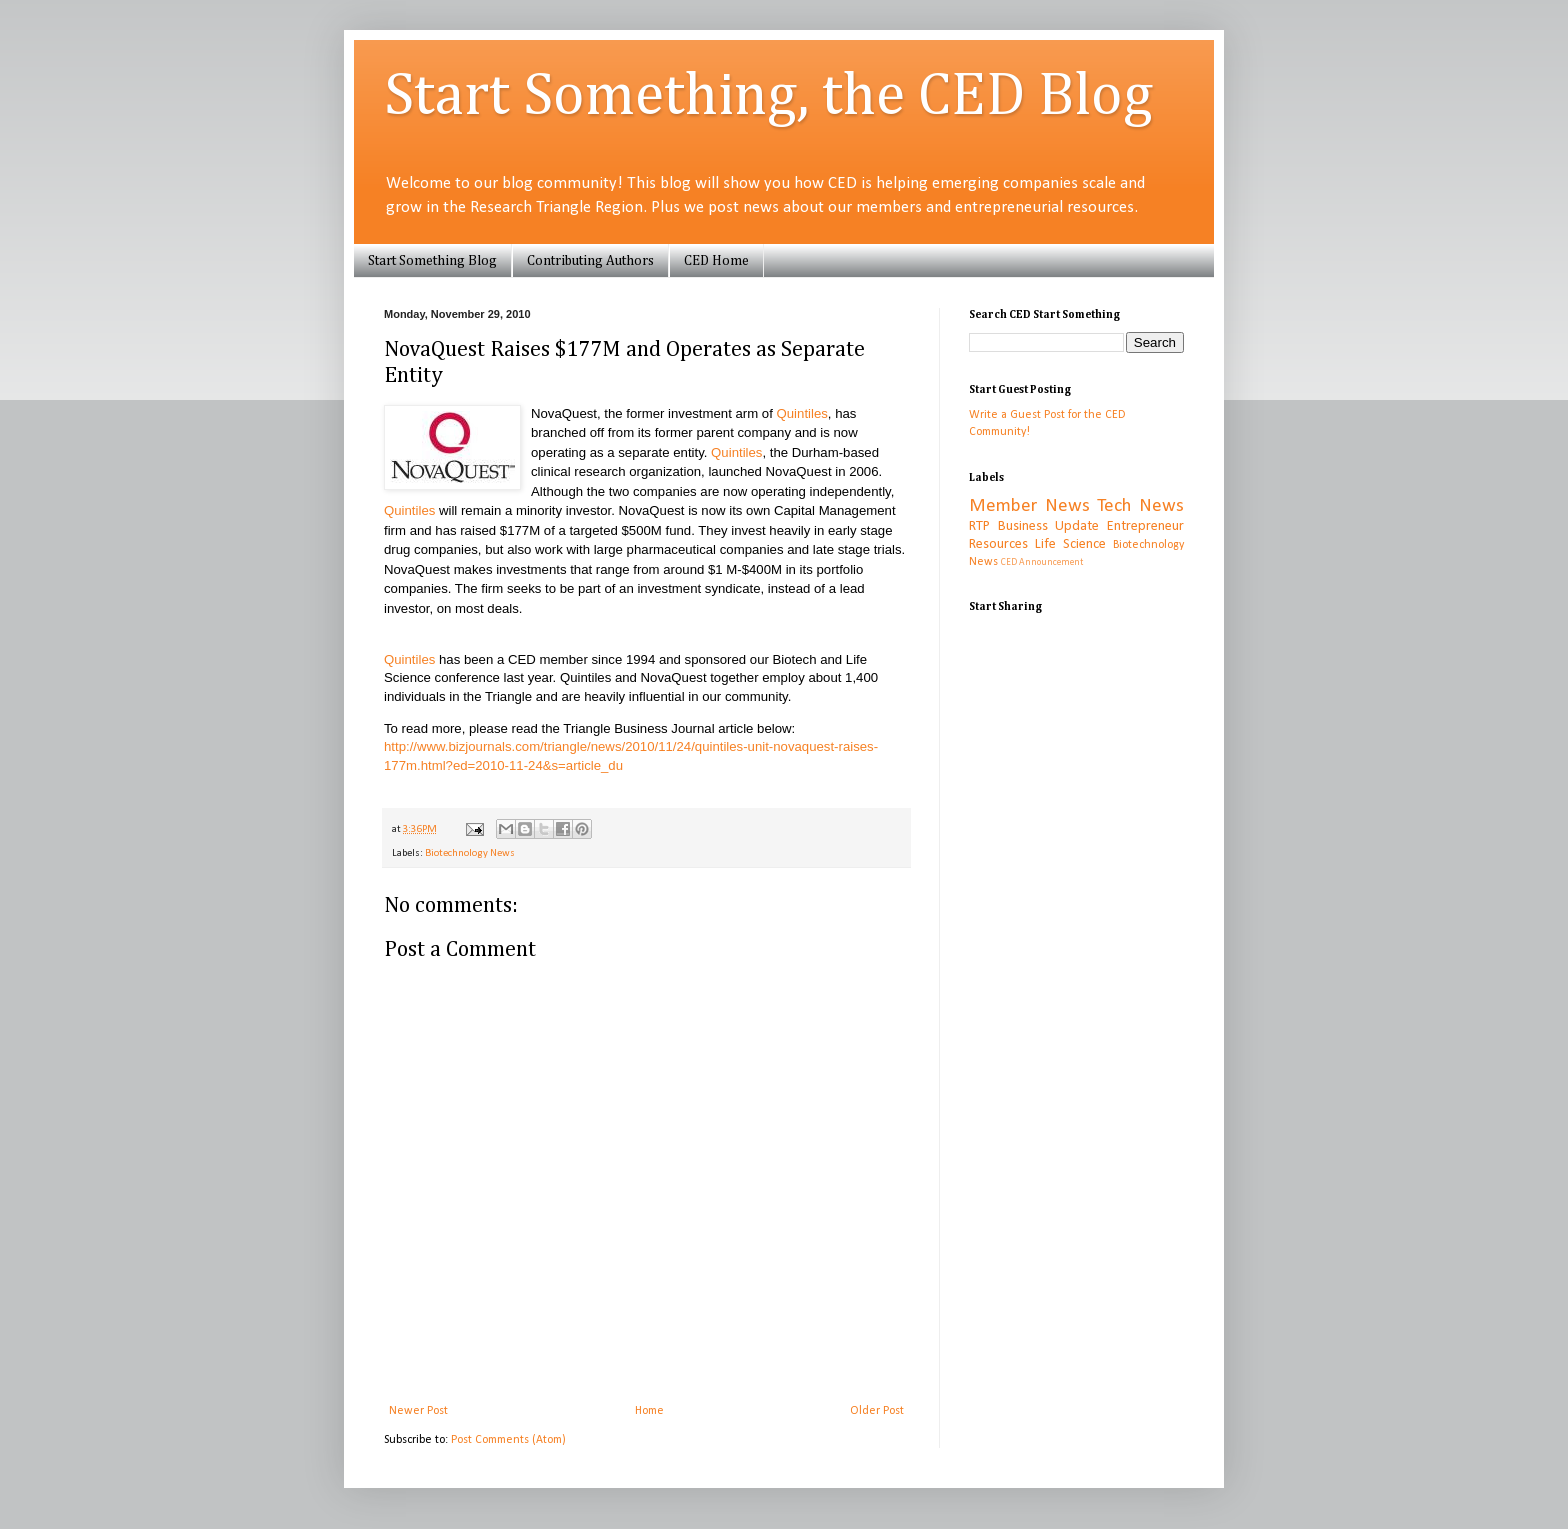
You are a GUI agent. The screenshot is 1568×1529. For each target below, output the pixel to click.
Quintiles (802, 413)
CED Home (716, 261)
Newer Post (418, 1411)
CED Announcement (1042, 562)
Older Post (877, 1411)
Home (649, 1411)
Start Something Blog (432, 261)
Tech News (1140, 506)
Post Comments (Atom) (508, 1440)
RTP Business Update (1034, 526)
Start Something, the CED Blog (768, 97)
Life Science (1070, 544)
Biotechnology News (470, 853)
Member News (1029, 506)
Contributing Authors (590, 261)
